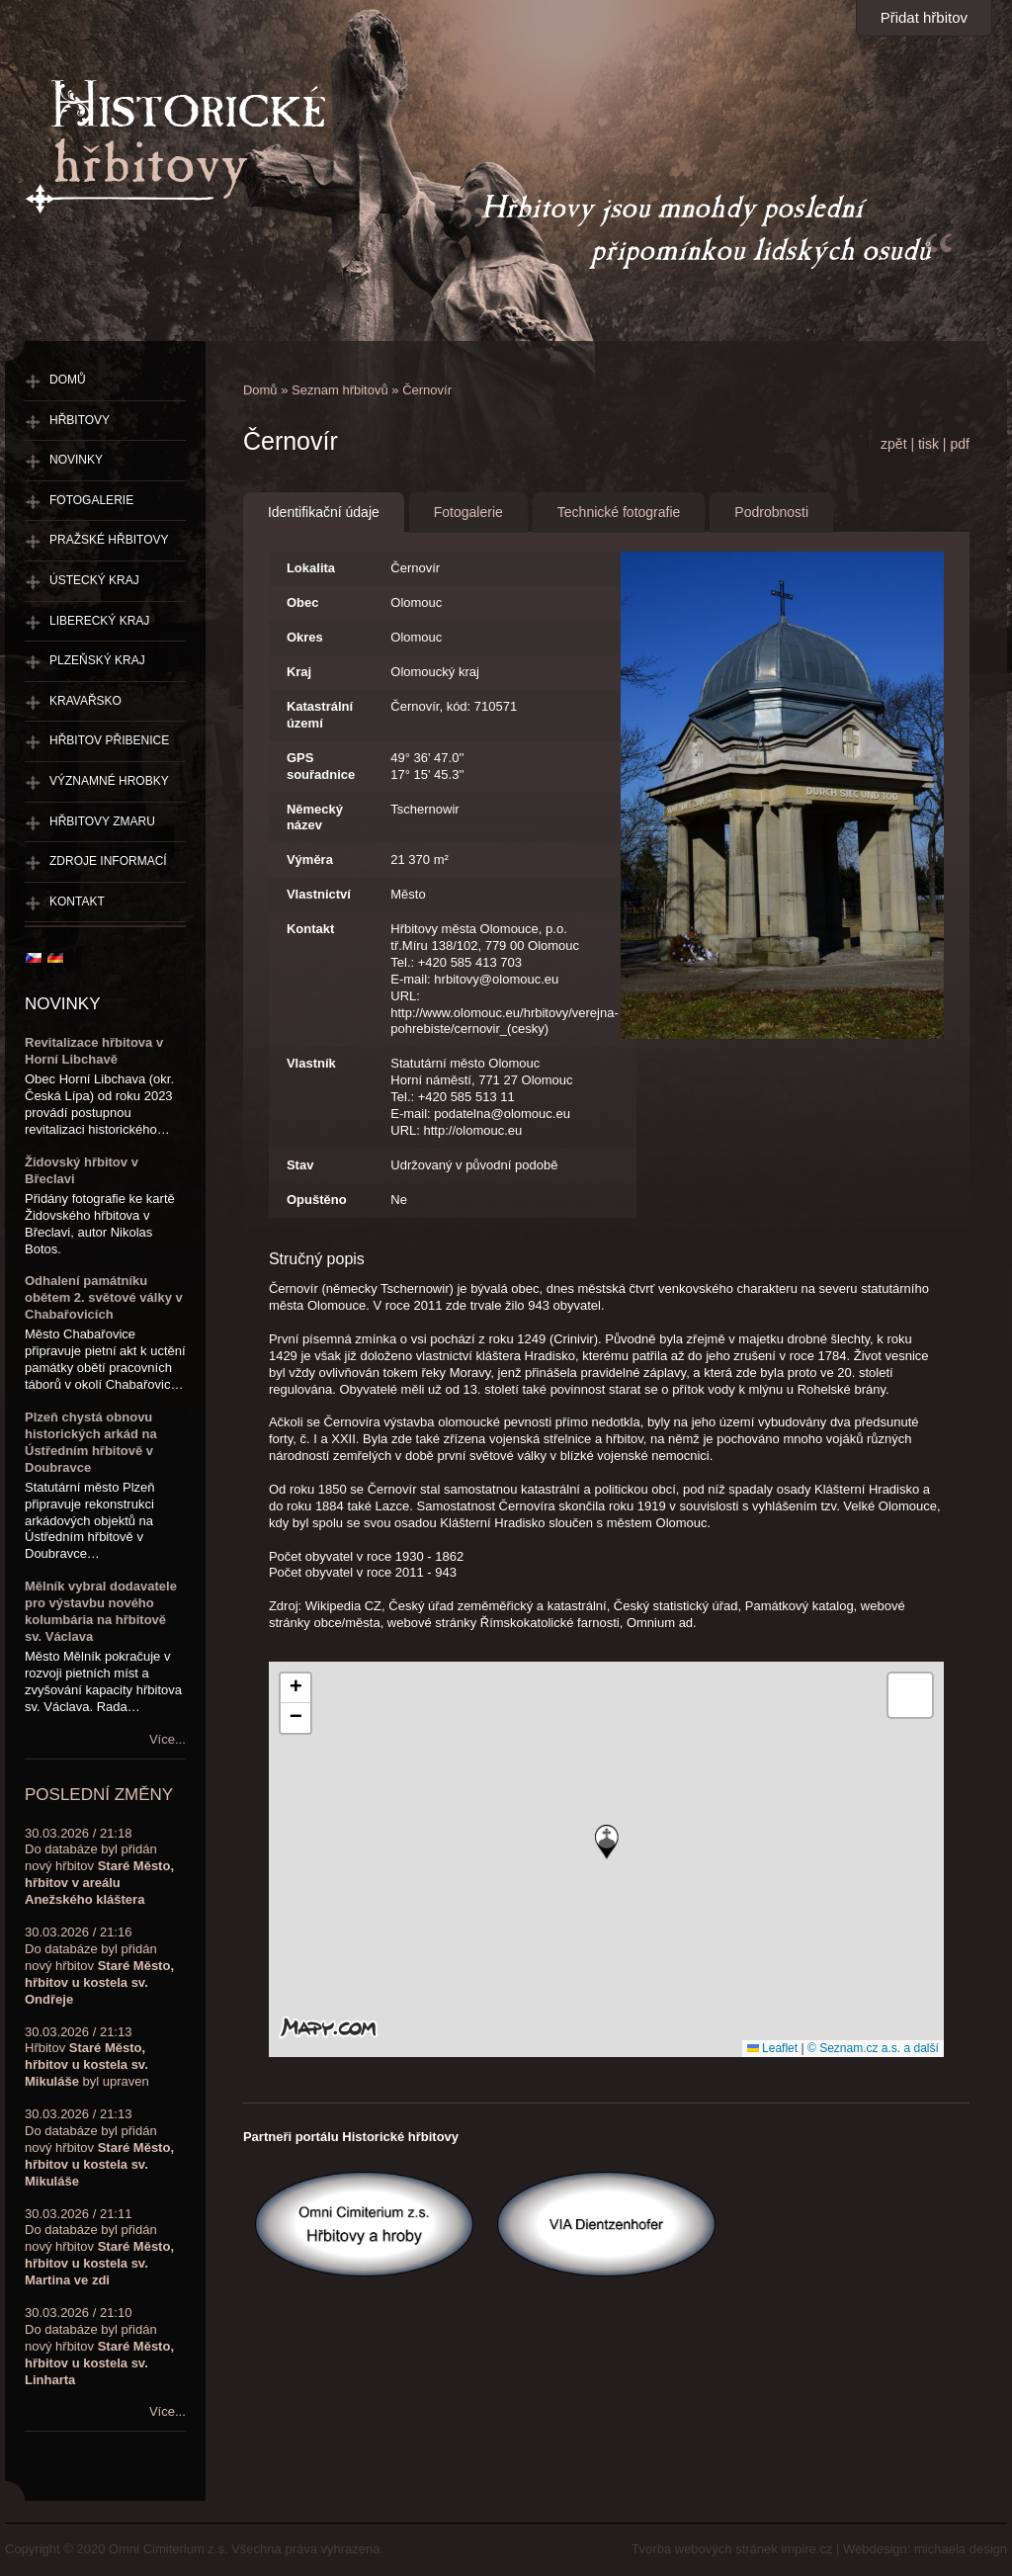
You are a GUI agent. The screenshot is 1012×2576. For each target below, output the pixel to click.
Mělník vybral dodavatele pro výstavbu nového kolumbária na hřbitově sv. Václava (101, 1611)
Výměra (310, 859)
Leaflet (772, 2048)
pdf (959, 444)
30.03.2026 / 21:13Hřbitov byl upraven (87, 2057)
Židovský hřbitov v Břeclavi (81, 1170)
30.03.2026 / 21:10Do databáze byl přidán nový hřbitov (99, 2346)
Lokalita (311, 567)
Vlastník (311, 1063)
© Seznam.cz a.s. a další (873, 2048)
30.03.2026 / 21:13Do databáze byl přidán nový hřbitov (99, 2147)
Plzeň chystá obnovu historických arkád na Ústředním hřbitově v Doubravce (91, 1442)
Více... (167, 1739)
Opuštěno (317, 1199)
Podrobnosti (771, 512)
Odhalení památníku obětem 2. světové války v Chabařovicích (104, 1297)
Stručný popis (317, 1258)
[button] (607, 1842)
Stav (300, 1165)
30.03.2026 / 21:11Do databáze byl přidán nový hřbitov (99, 2247)
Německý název (315, 817)
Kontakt (310, 928)
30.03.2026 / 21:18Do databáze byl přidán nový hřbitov (99, 1867)
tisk (928, 444)
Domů (260, 390)
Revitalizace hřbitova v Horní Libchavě (94, 1051)
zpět (893, 444)
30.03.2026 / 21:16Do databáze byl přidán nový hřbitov (99, 1966)
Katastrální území (320, 714)
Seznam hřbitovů (340, 390)
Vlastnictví (319, 894)
